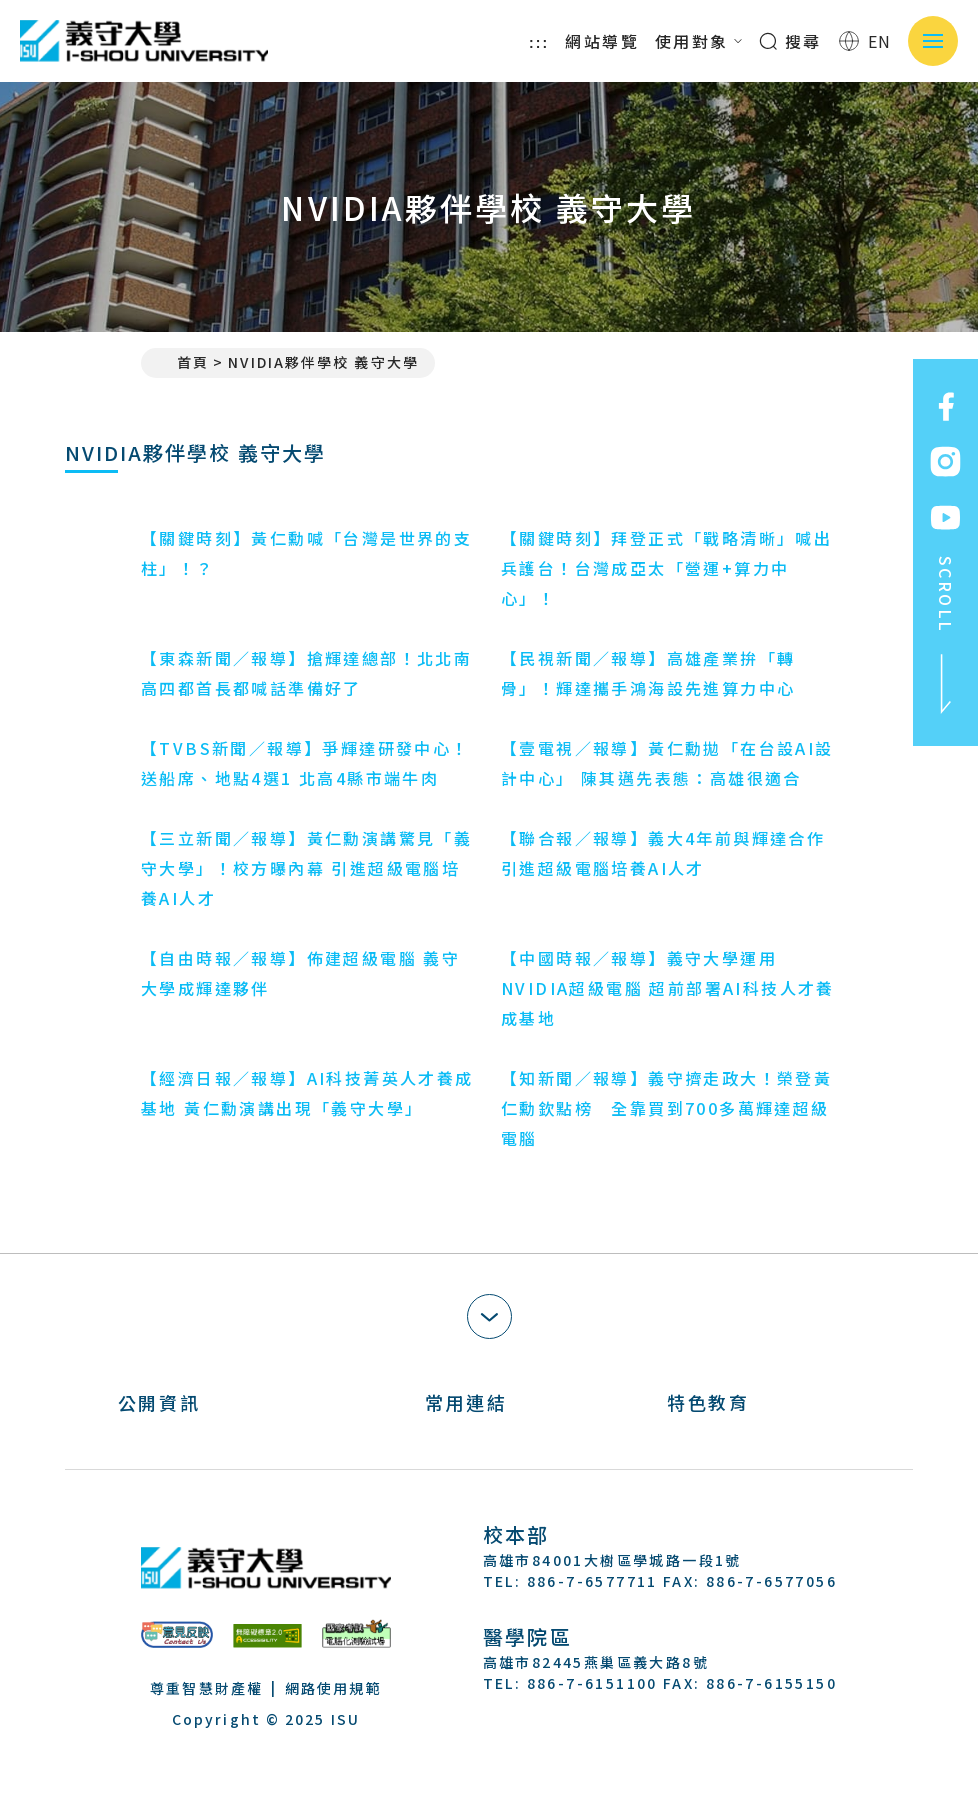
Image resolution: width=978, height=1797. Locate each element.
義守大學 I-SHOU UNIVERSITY (145, 41)
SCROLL (946, 635)
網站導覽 (602, 41)
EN (865, 41)
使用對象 (699, 41)
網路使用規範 (333, 1688)
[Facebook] (499, 1740)
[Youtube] (597, 1740)
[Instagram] (548, 1740)
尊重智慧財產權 (206, 1688)
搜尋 (790, 41)
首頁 (183, 362)
